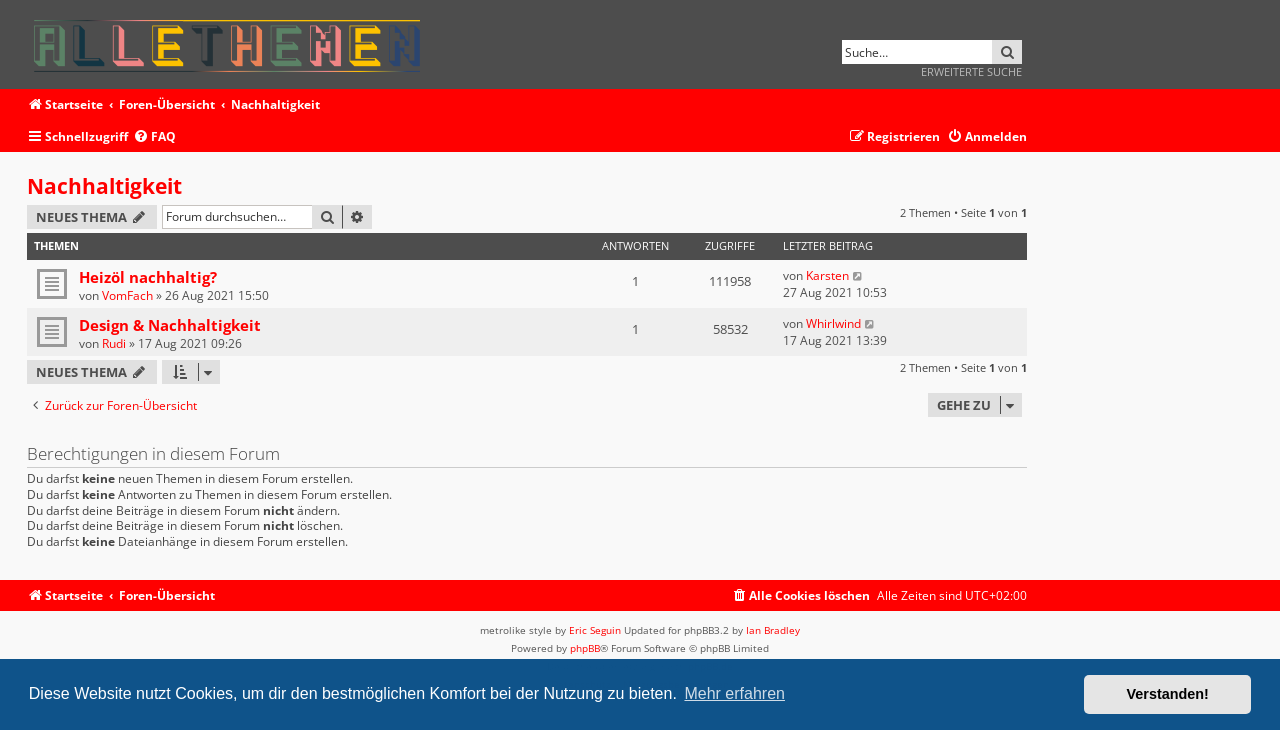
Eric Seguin (595, 630)
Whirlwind (833, 323)
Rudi (114, 343)
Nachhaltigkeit (104, 186)
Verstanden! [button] (1168, 694)
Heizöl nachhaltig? (148, 277)
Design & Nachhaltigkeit (170, 325)
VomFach (127, 295)
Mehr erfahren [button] (734, 693)
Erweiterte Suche (971, 71)
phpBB (585, 648)
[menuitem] (154, 137)
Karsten (827, 275)
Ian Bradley (773, 630)
